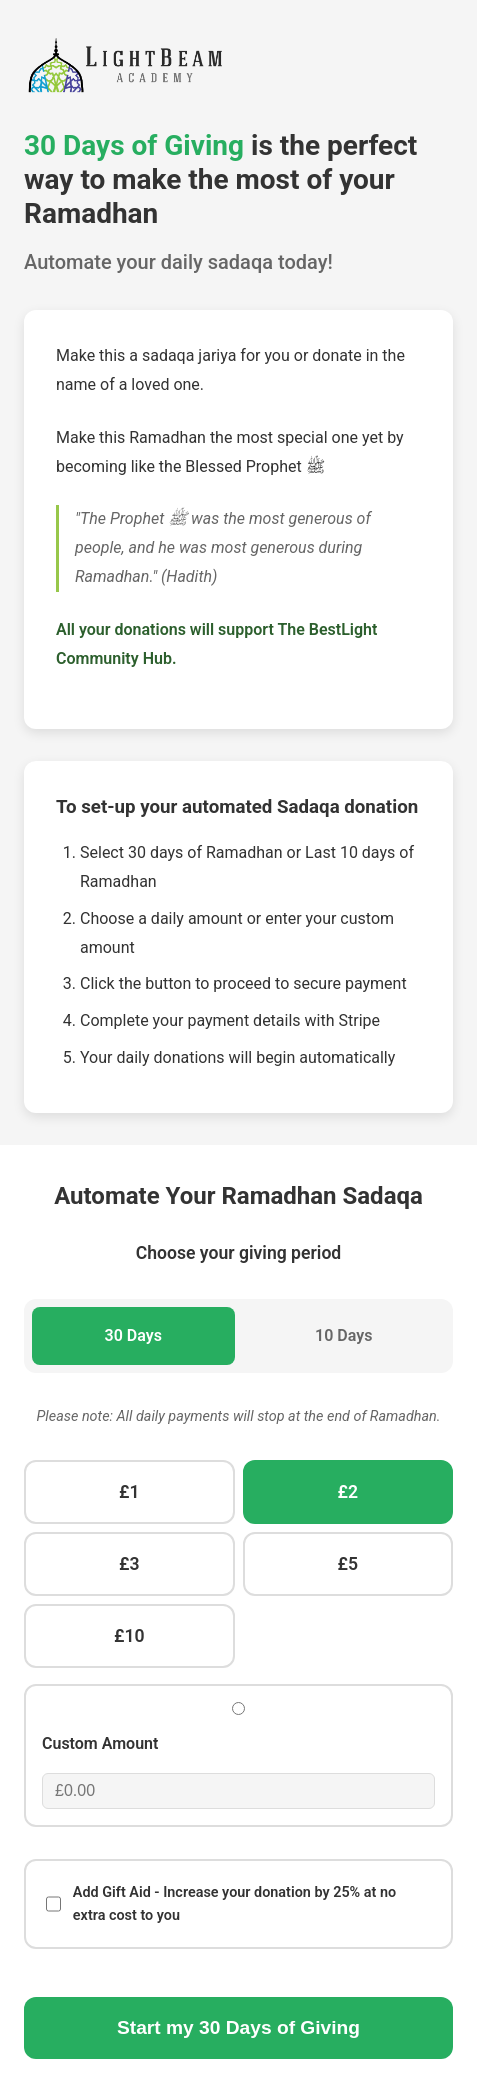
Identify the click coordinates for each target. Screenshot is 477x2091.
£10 (129, 1636)
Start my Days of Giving (238, 2027)
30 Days (133, 1335)
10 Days (343, 1335)
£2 (348, 1492)
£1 (129, 1492)
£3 (129, 1564)
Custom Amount (100, 1743)
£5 (348, 1564)
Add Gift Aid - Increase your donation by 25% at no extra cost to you (221, 1904)
